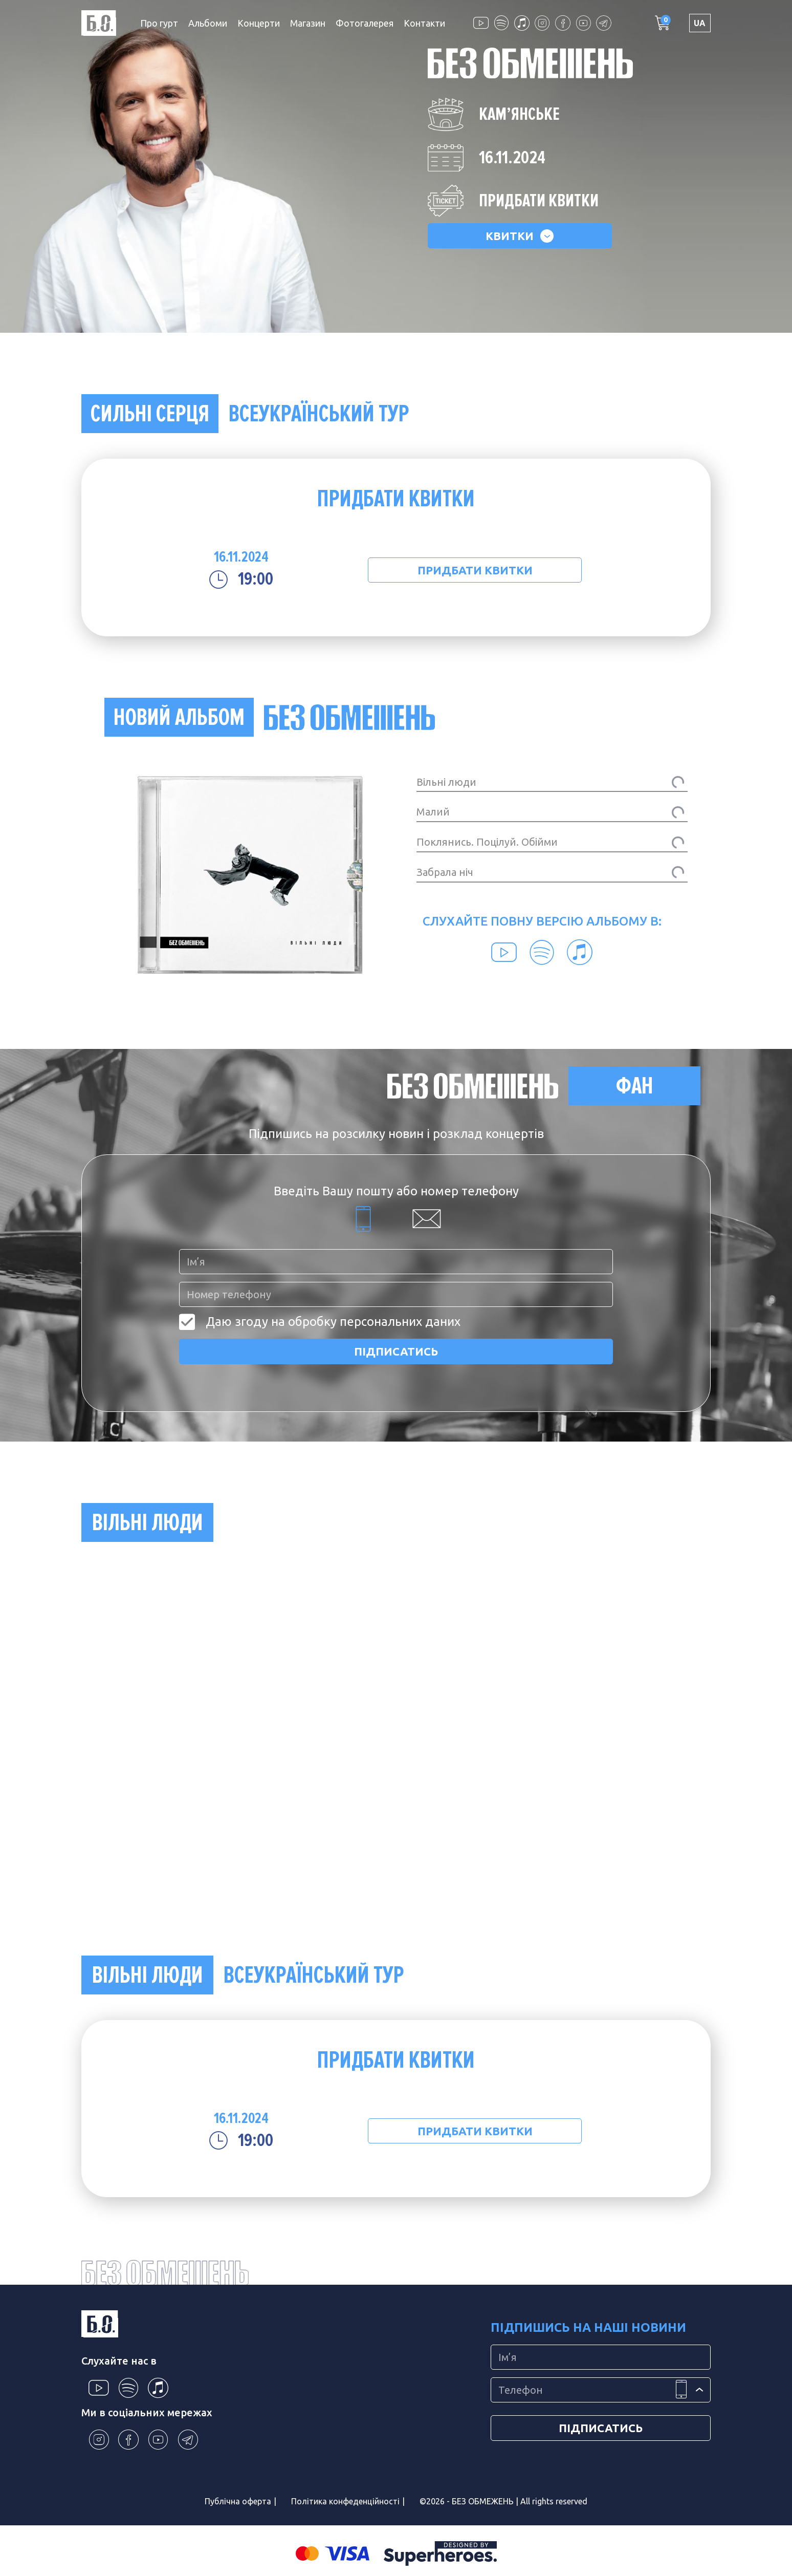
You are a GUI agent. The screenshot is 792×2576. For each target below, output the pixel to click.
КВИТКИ (520, 236)
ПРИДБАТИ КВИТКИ (475, 570)
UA (700, 23)
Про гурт (159, 23)
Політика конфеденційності (345, 2501)
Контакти (424, 23)
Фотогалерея (364, 23)
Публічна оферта (238, 2501)
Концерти (258, 23)
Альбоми (207, 23)
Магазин (307, 23)
